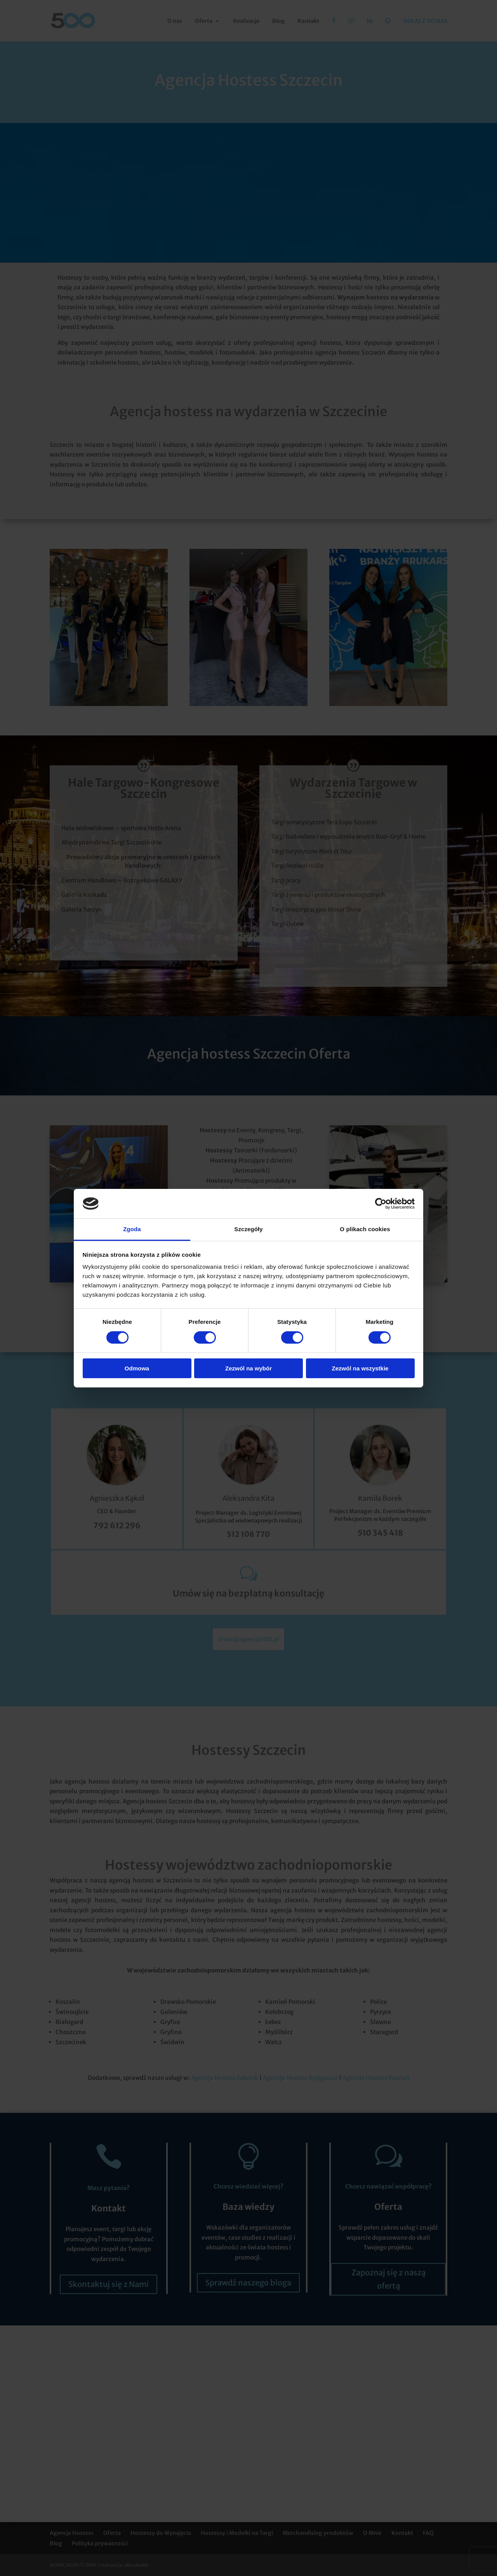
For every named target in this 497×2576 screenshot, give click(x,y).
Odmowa (137, 1368)
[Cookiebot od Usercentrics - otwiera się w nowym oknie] (381, 1203)
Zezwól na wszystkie (360, 1368)
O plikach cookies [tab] (365, 1229)
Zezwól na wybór (248, 1368)
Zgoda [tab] (132, 1229)
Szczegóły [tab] (248, 1229)
